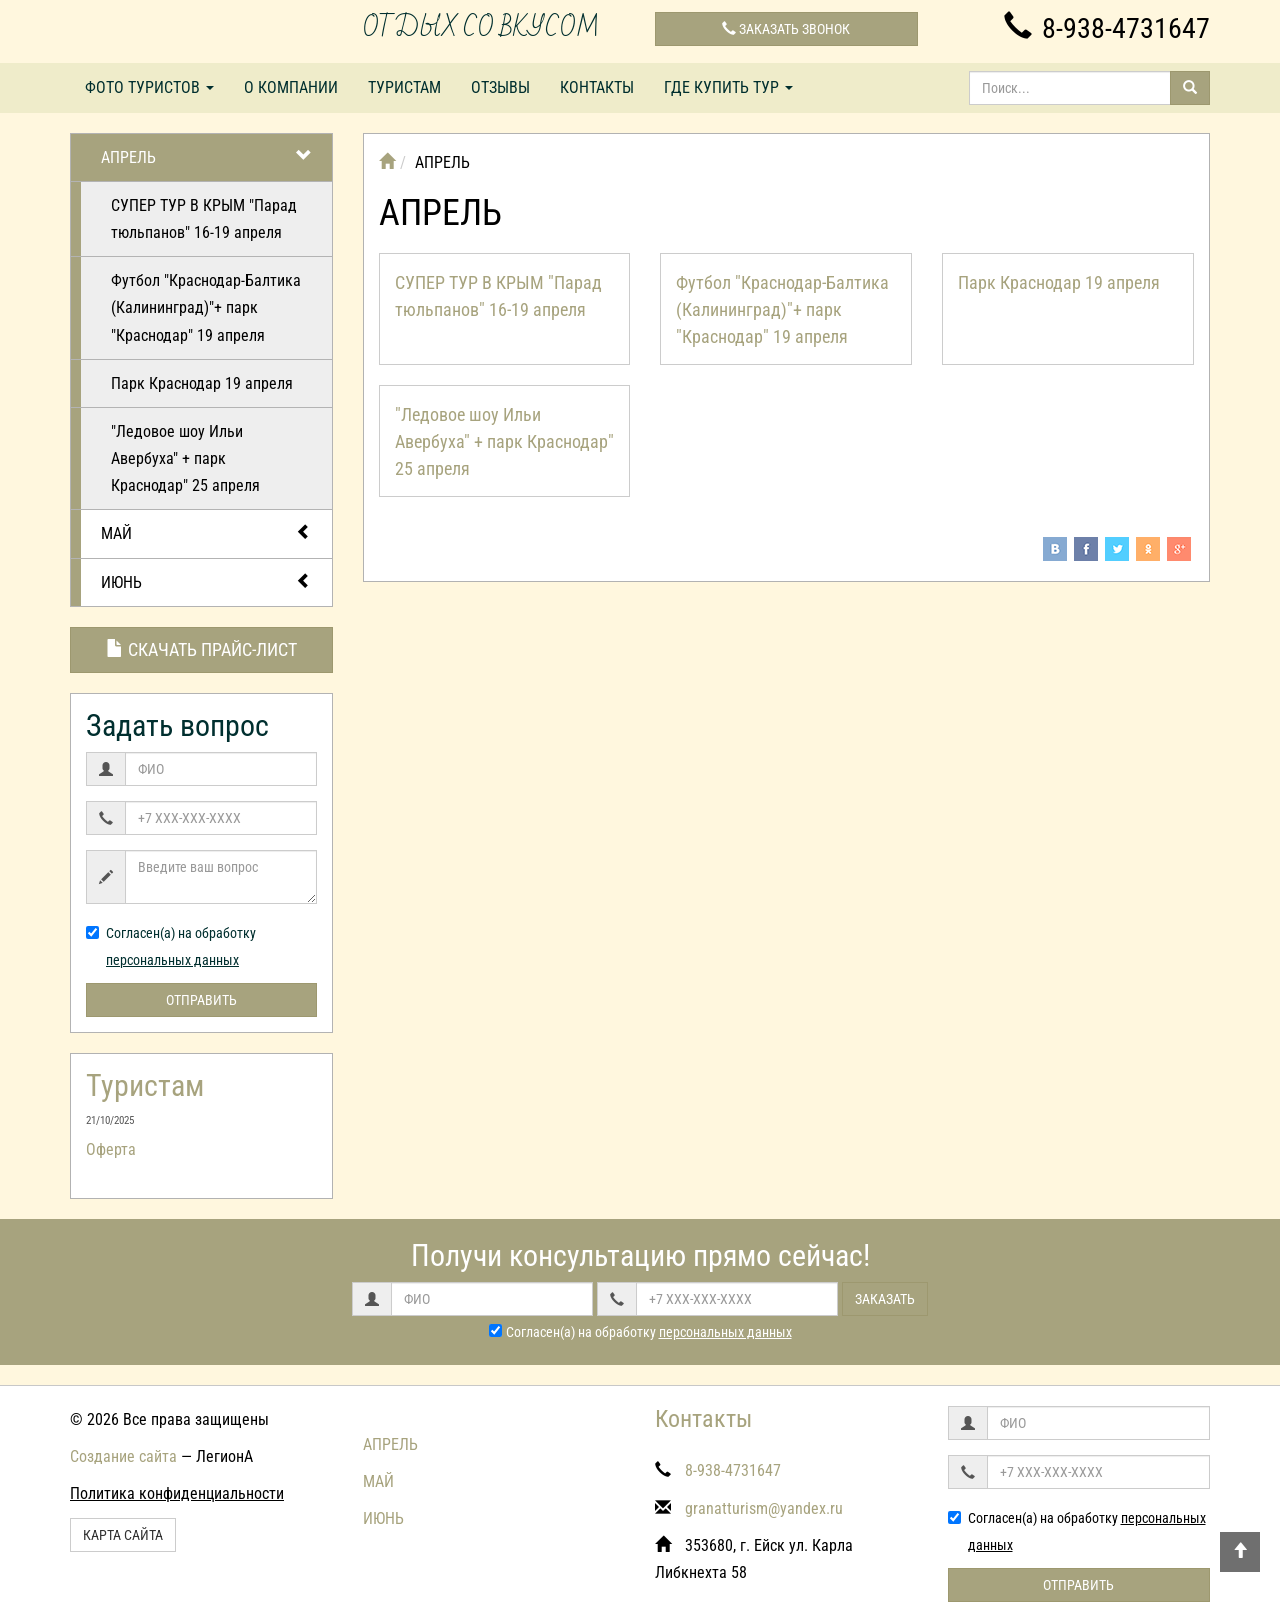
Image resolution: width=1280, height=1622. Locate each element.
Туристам (404, 87)
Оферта (111, 1149)
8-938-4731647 (1107, 28)
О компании (291, 87)
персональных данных (172, 960)
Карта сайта (123, 1535)
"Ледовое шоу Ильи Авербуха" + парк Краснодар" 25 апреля (185, 458)
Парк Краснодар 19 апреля (202, 383)
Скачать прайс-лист (201, 649)
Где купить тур (728, 87)
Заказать (885, 1299)
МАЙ (206, 532)
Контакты (597, 87)
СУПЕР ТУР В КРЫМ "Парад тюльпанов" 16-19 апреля (204, 219)
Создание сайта (123, 1456)
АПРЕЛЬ (206, 156)
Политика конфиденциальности (177, 1493)
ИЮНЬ (206, 581)
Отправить (201, 1000)
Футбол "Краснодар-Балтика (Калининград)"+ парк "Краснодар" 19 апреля (206, 307)
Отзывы (500, 87)
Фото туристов (149, 87)
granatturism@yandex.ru (764, 1508)
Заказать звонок (786, 29)
